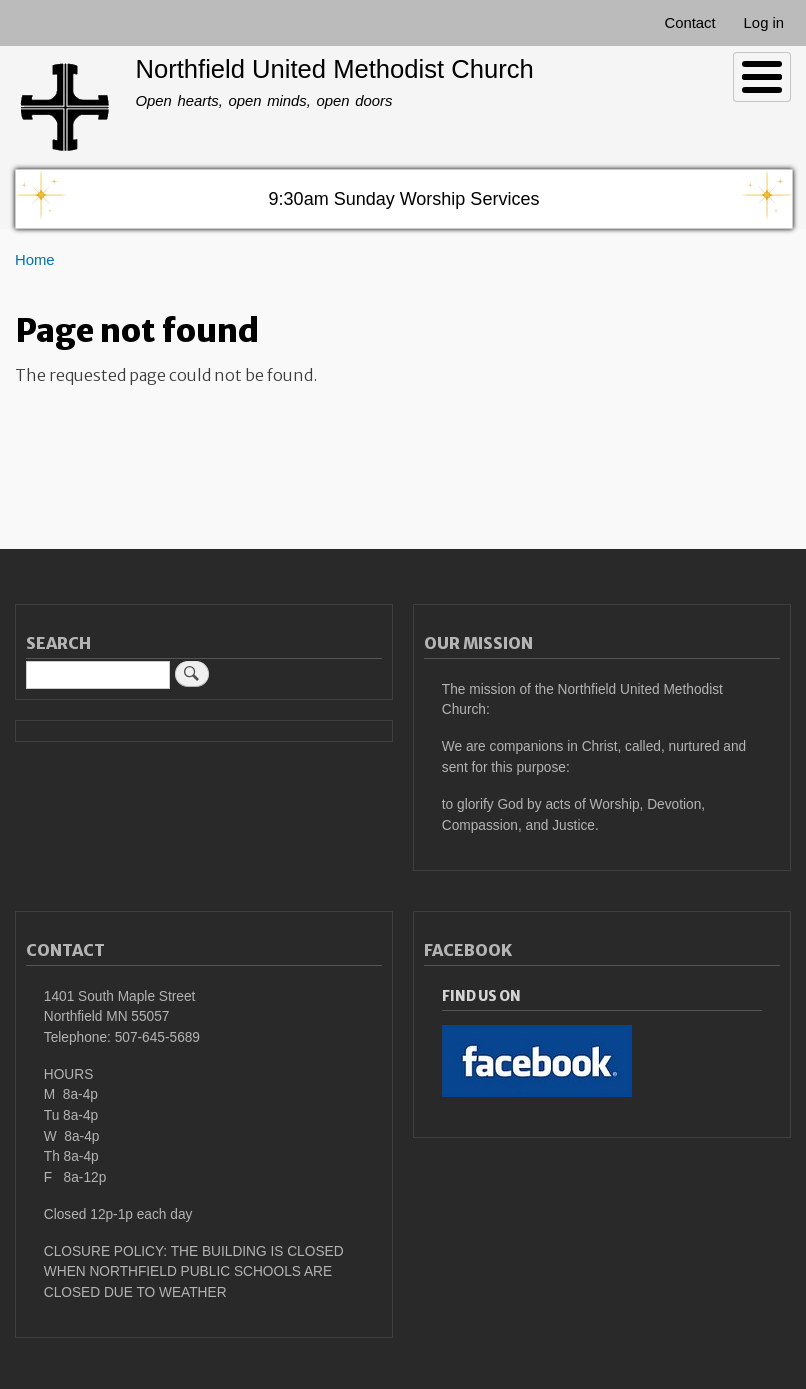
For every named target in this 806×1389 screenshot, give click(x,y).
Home (35, 260)
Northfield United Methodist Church (334, 69)
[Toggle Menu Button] (762, 77)
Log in (764, 23)
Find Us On (481, 996)
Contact (689, 23)
